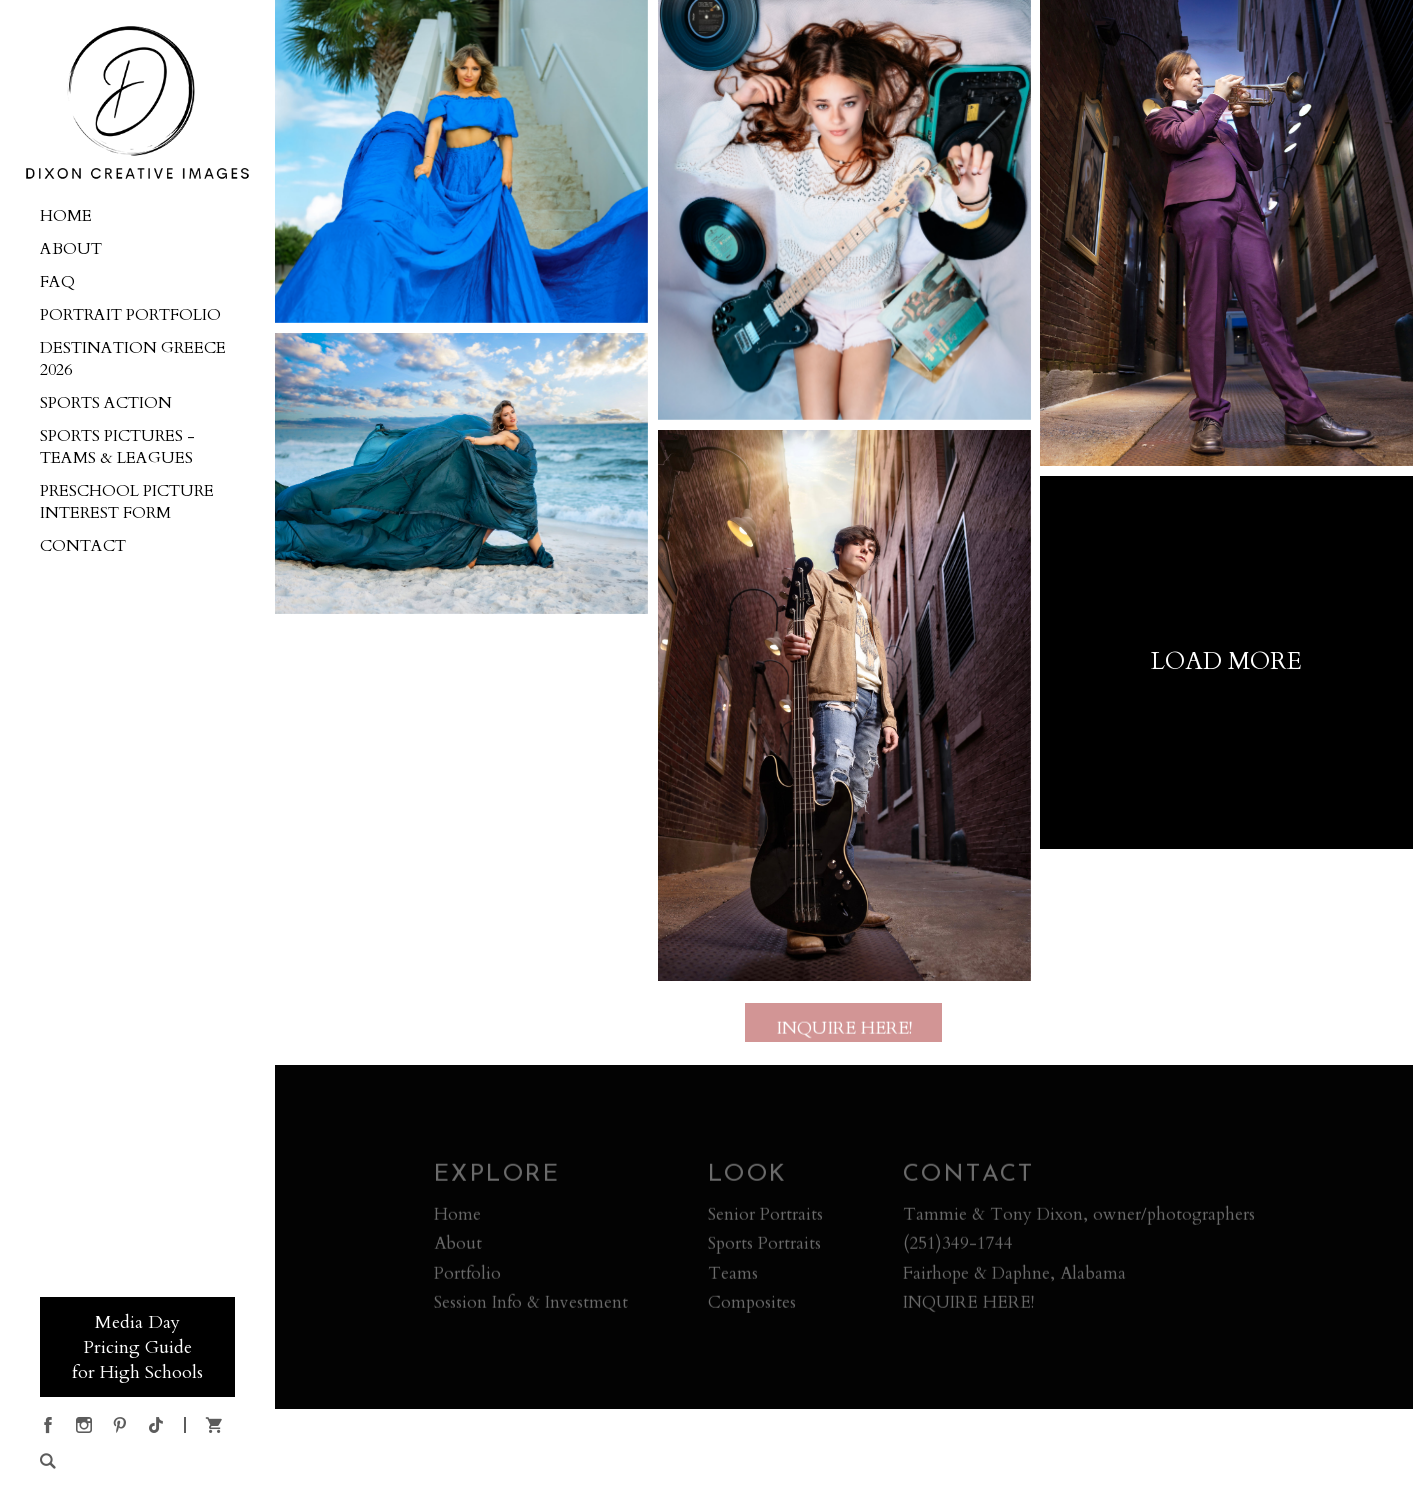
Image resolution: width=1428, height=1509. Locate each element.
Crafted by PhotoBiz (844, 1481)
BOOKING (81, 1224)
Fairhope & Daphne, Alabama (1014, 1277)
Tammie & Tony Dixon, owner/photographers (1079, 1218)
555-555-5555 (88, 1266)
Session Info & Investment (531, 1306)
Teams (733, 1277)
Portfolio (467, 1277)
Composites (752, 1306)
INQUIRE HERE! (968, 1306)
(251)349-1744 (958, 1247)
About (458, 1247)
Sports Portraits (764, 1247)
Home (457, 1218)
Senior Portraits (765, 1218)
